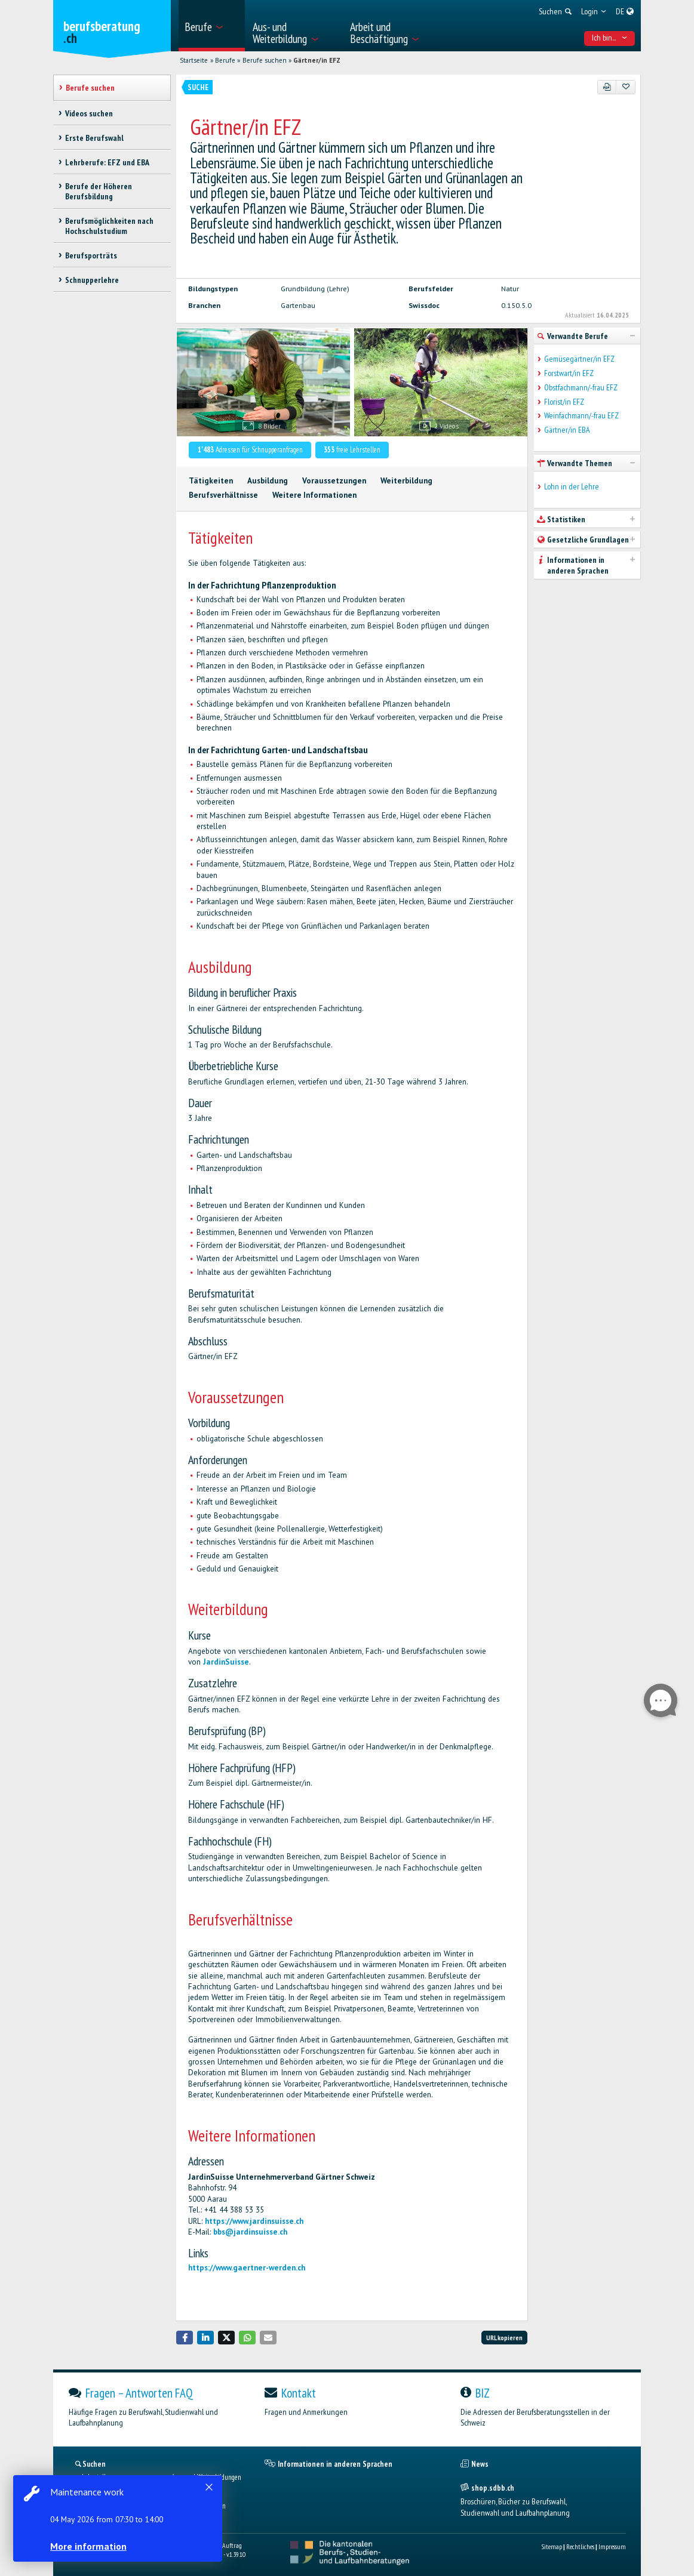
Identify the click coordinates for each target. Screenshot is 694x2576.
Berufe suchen (264, 60)
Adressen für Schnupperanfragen (250, 450)
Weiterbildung (406, 481)
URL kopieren (504, 2337)
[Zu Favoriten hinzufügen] (625, 87)
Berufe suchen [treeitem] (90, 87)
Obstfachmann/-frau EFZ (581, 388)
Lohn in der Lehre (571, 487)
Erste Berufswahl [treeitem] (94, 138)
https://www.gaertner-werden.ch (246, 2268)
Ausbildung (267, 481)
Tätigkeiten (211, 481)
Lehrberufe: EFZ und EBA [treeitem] (107, 162)
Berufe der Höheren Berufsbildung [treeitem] (98, 191)
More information (89, 2546)
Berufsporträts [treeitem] (91, 255)
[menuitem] (212, 25)
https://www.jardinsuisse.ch (254, 2221)
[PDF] (607, 87)
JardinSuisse (226, 1662)
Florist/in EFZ (564, 402)
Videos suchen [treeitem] (89, 113)
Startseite (194, 60)
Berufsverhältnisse (223, 495)
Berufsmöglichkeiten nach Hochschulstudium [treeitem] (109, 225)
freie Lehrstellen (352, 450)
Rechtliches (580, 2546)
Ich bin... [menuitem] (610, 37)
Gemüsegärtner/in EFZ (579, 359)
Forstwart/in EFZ (569, 373)
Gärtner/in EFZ (316, 60)
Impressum (612, 2546)
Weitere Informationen (314, 495)
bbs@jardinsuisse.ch (250, 2232)
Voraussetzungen (334, 481)
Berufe (225, 60)
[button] (184, 2337)
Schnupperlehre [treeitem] (92, 280)
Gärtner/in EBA (567, 430)
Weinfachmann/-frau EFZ (581, 416)
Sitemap (551, 2546)
